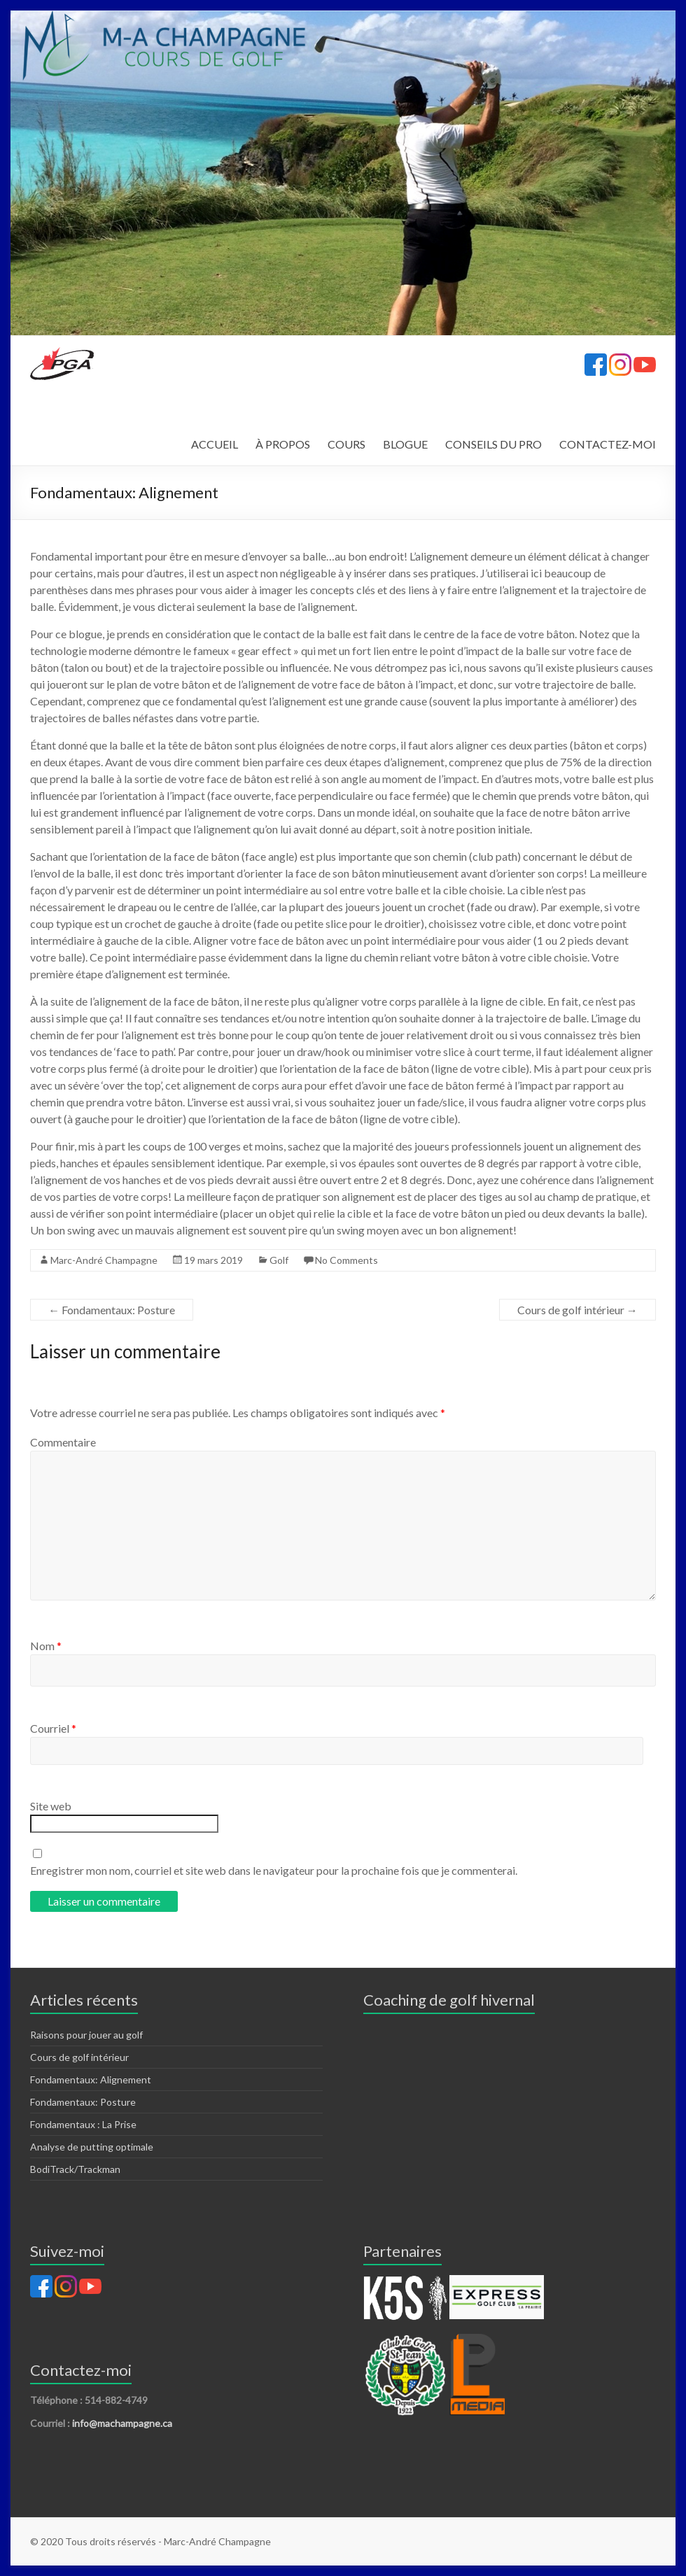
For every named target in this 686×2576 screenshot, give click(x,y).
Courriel (53, 1728)
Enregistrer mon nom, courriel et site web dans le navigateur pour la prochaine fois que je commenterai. (273, 1870)
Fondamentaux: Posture (111, 1309)
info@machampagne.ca (122, 2423)
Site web (50, 1806)
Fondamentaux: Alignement (90, 2079)
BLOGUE (405, 444)
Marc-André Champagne (104, 1260)
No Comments (346, 1260)
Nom (46, 1645)
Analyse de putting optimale (91, 2147)
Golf (279, 1260)
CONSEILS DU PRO (493, 444)
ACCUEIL (214, 444)
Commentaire (63, 1442)
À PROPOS (282, 444)
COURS (346, 444)
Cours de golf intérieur (577, 1309)
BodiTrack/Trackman (75, 2169)
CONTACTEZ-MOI (607, 444)
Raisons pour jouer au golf (86, 2035)
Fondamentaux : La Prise (83, 2124)
